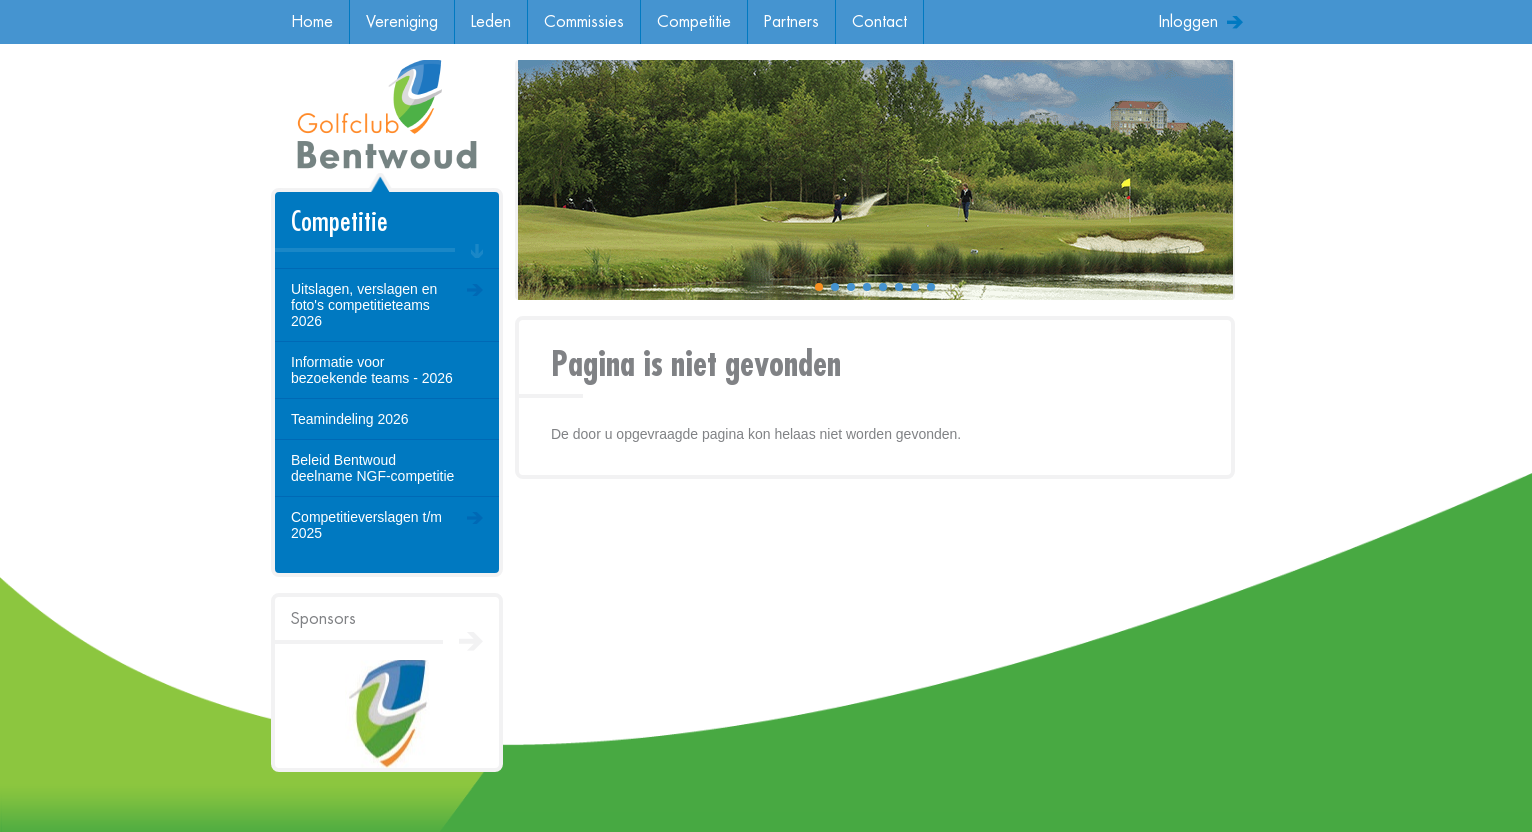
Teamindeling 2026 (350, 419)
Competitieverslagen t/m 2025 (366, 525)
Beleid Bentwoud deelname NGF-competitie (372, 468)
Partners (791, 22)
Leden (491, 22)
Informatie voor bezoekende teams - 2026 (372, 370)
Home (312, 22)
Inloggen (1188, 22)
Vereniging (402, 22)
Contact (879, 22)
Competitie (694, 22)
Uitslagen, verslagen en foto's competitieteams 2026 (364, 305)
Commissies (584, 22)
